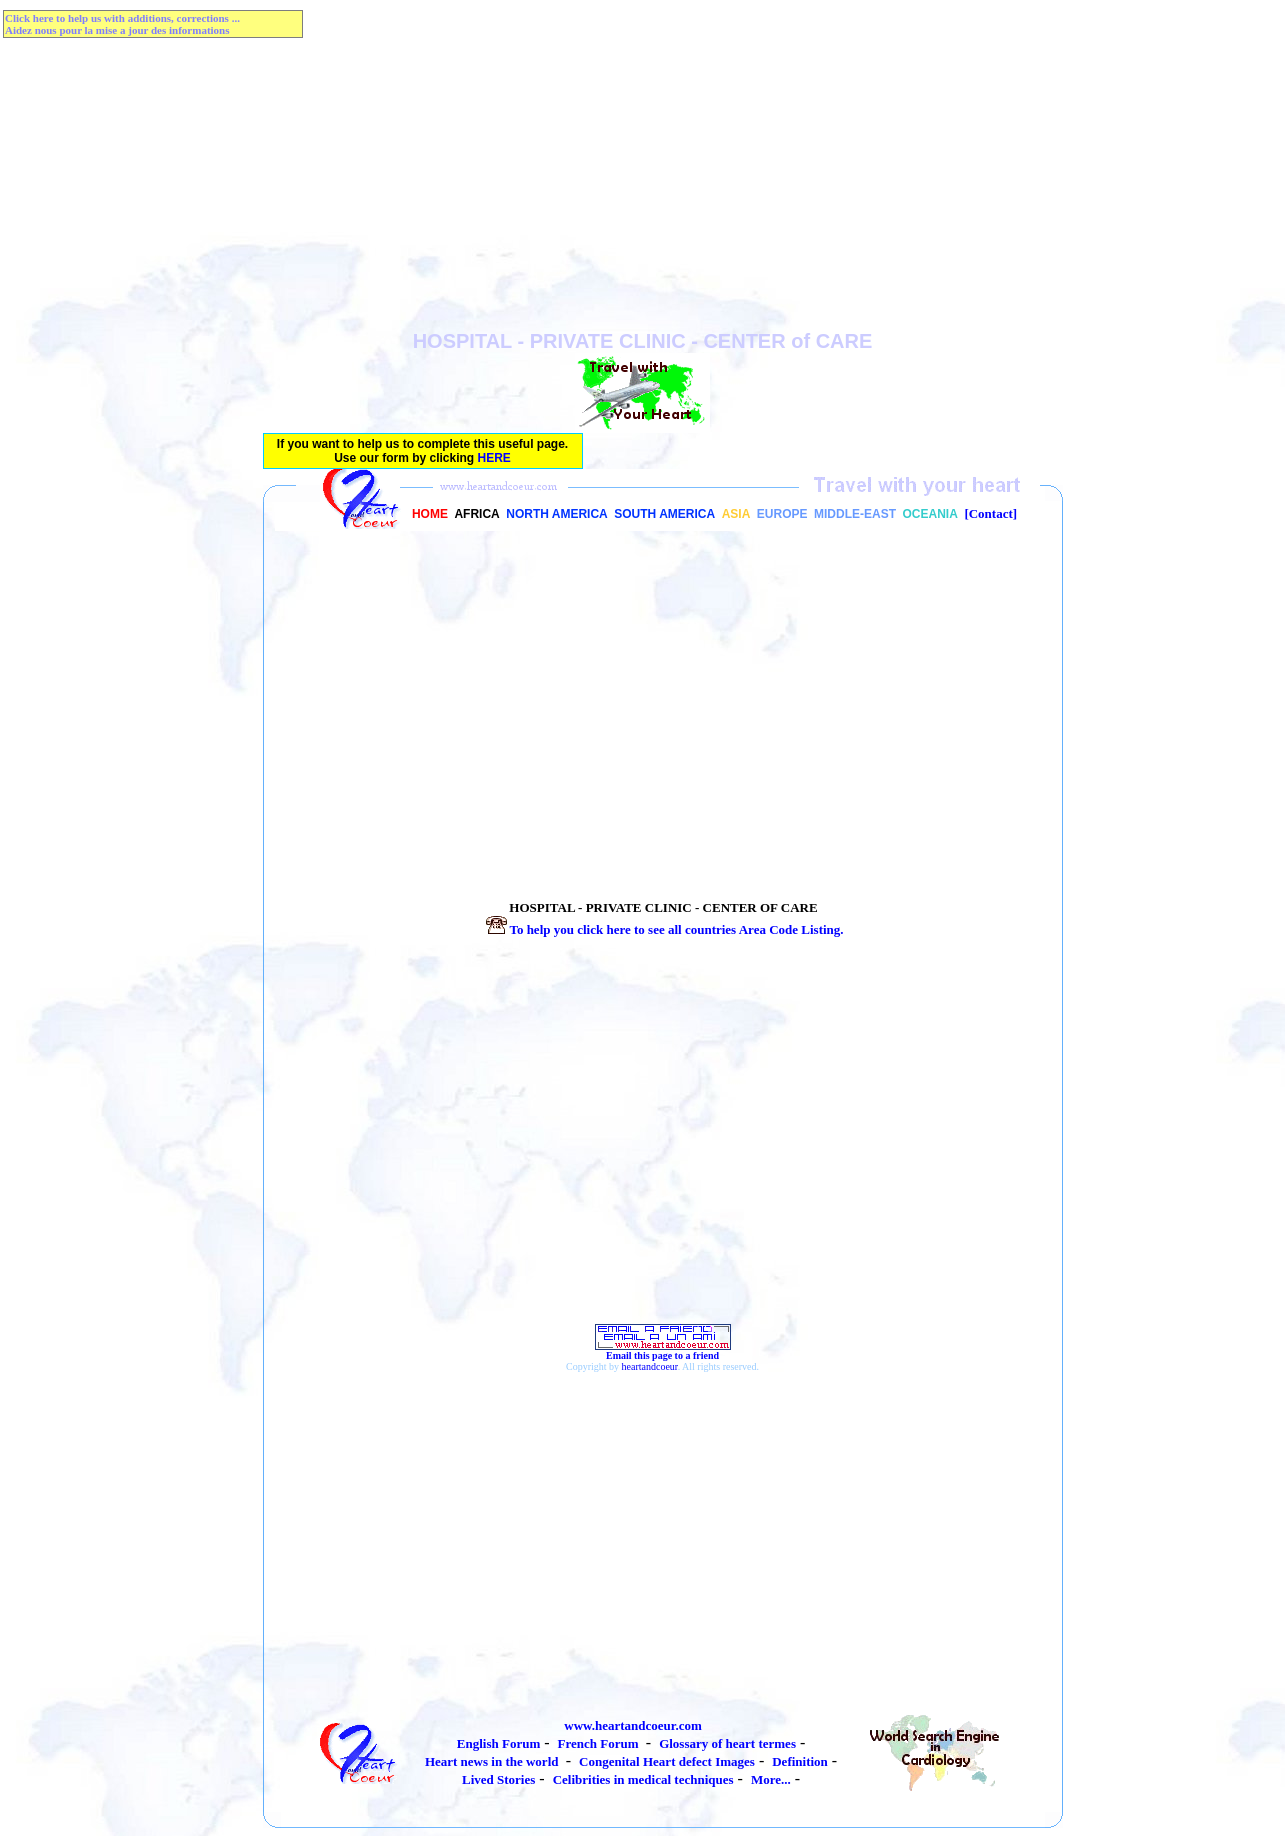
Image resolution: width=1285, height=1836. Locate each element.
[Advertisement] (643, 190)
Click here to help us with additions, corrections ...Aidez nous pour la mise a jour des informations (122, 24)
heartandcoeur (650, 1366)
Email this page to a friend (663, 1351)
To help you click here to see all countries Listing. (663, 929)
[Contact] (990, 513)
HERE (494, 458)
